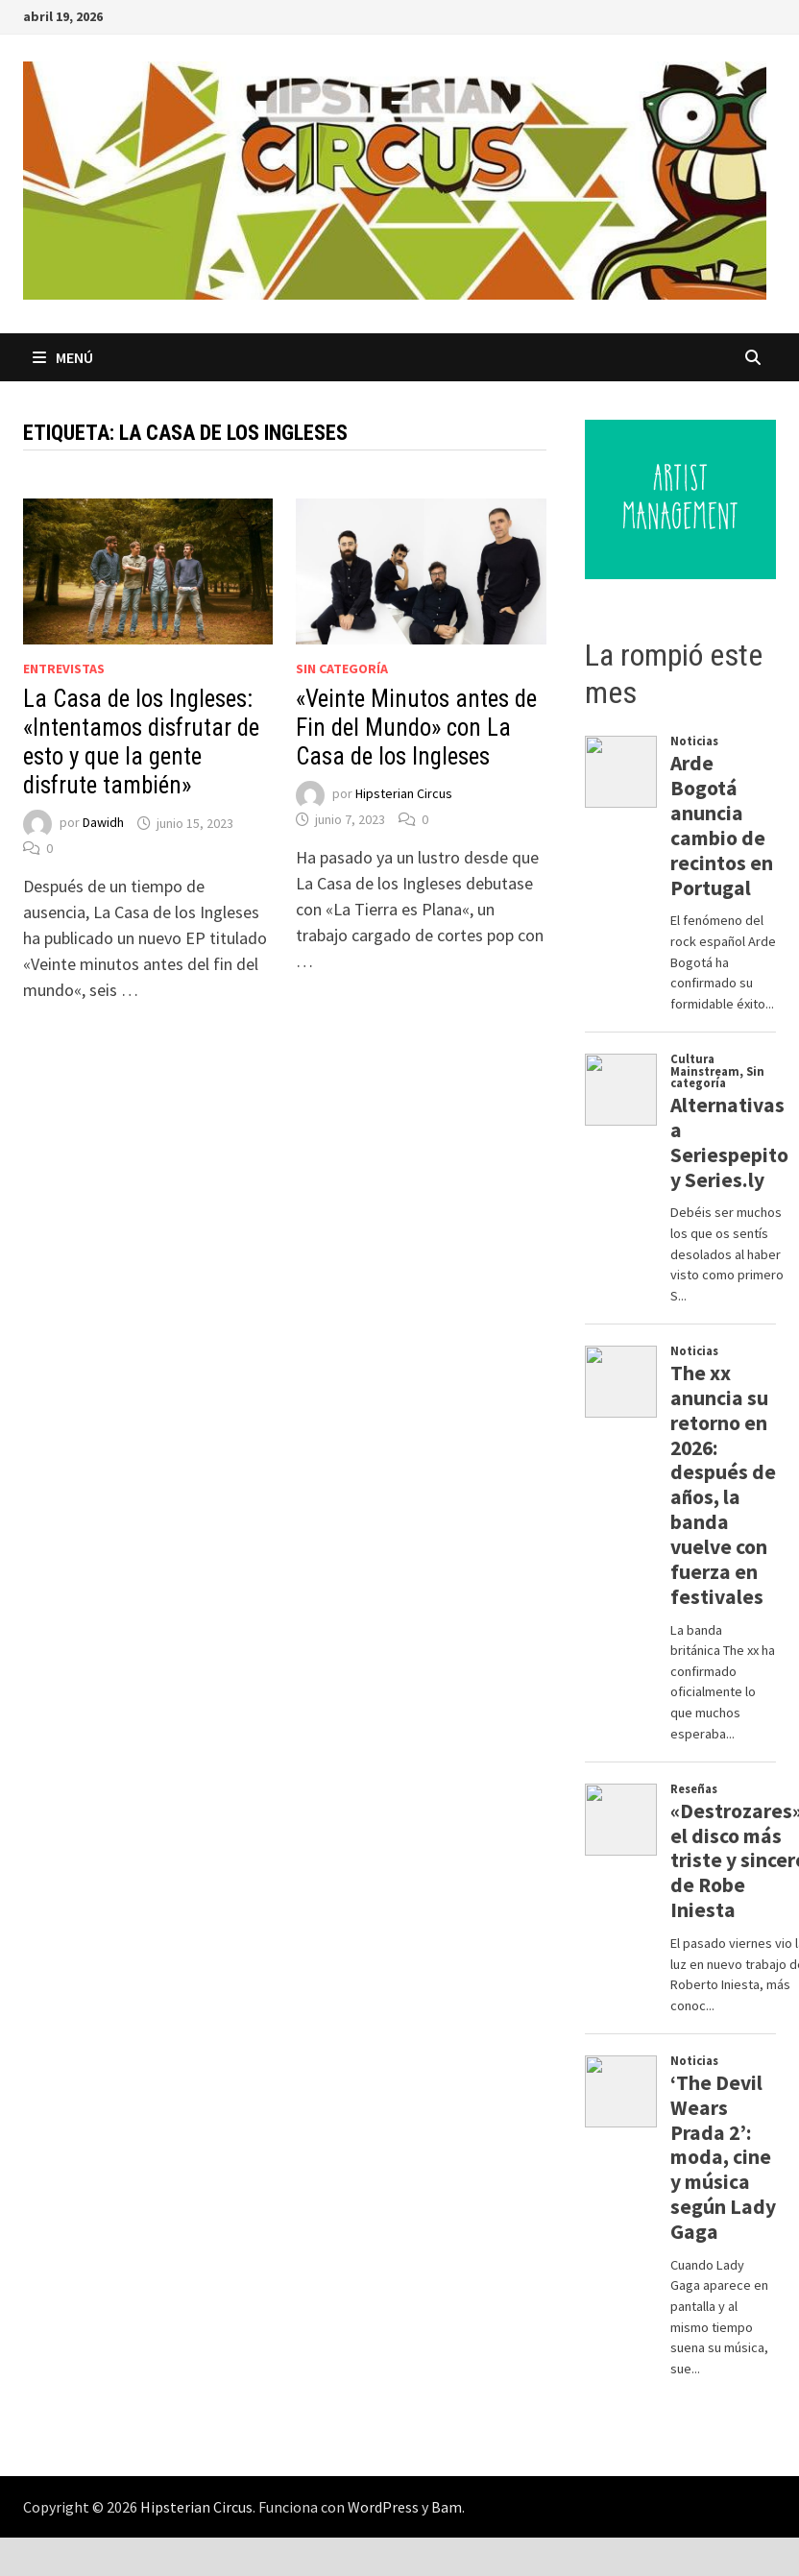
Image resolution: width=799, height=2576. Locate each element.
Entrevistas (64, 668)
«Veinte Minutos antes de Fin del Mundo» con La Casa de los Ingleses (416, 727)
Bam (446, 2506)
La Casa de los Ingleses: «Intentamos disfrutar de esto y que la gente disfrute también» (141, 742)
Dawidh (103, 823)
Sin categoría (342, 668)
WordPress (383, 2506)
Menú (63, 357)
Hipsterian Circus (403, 794)
